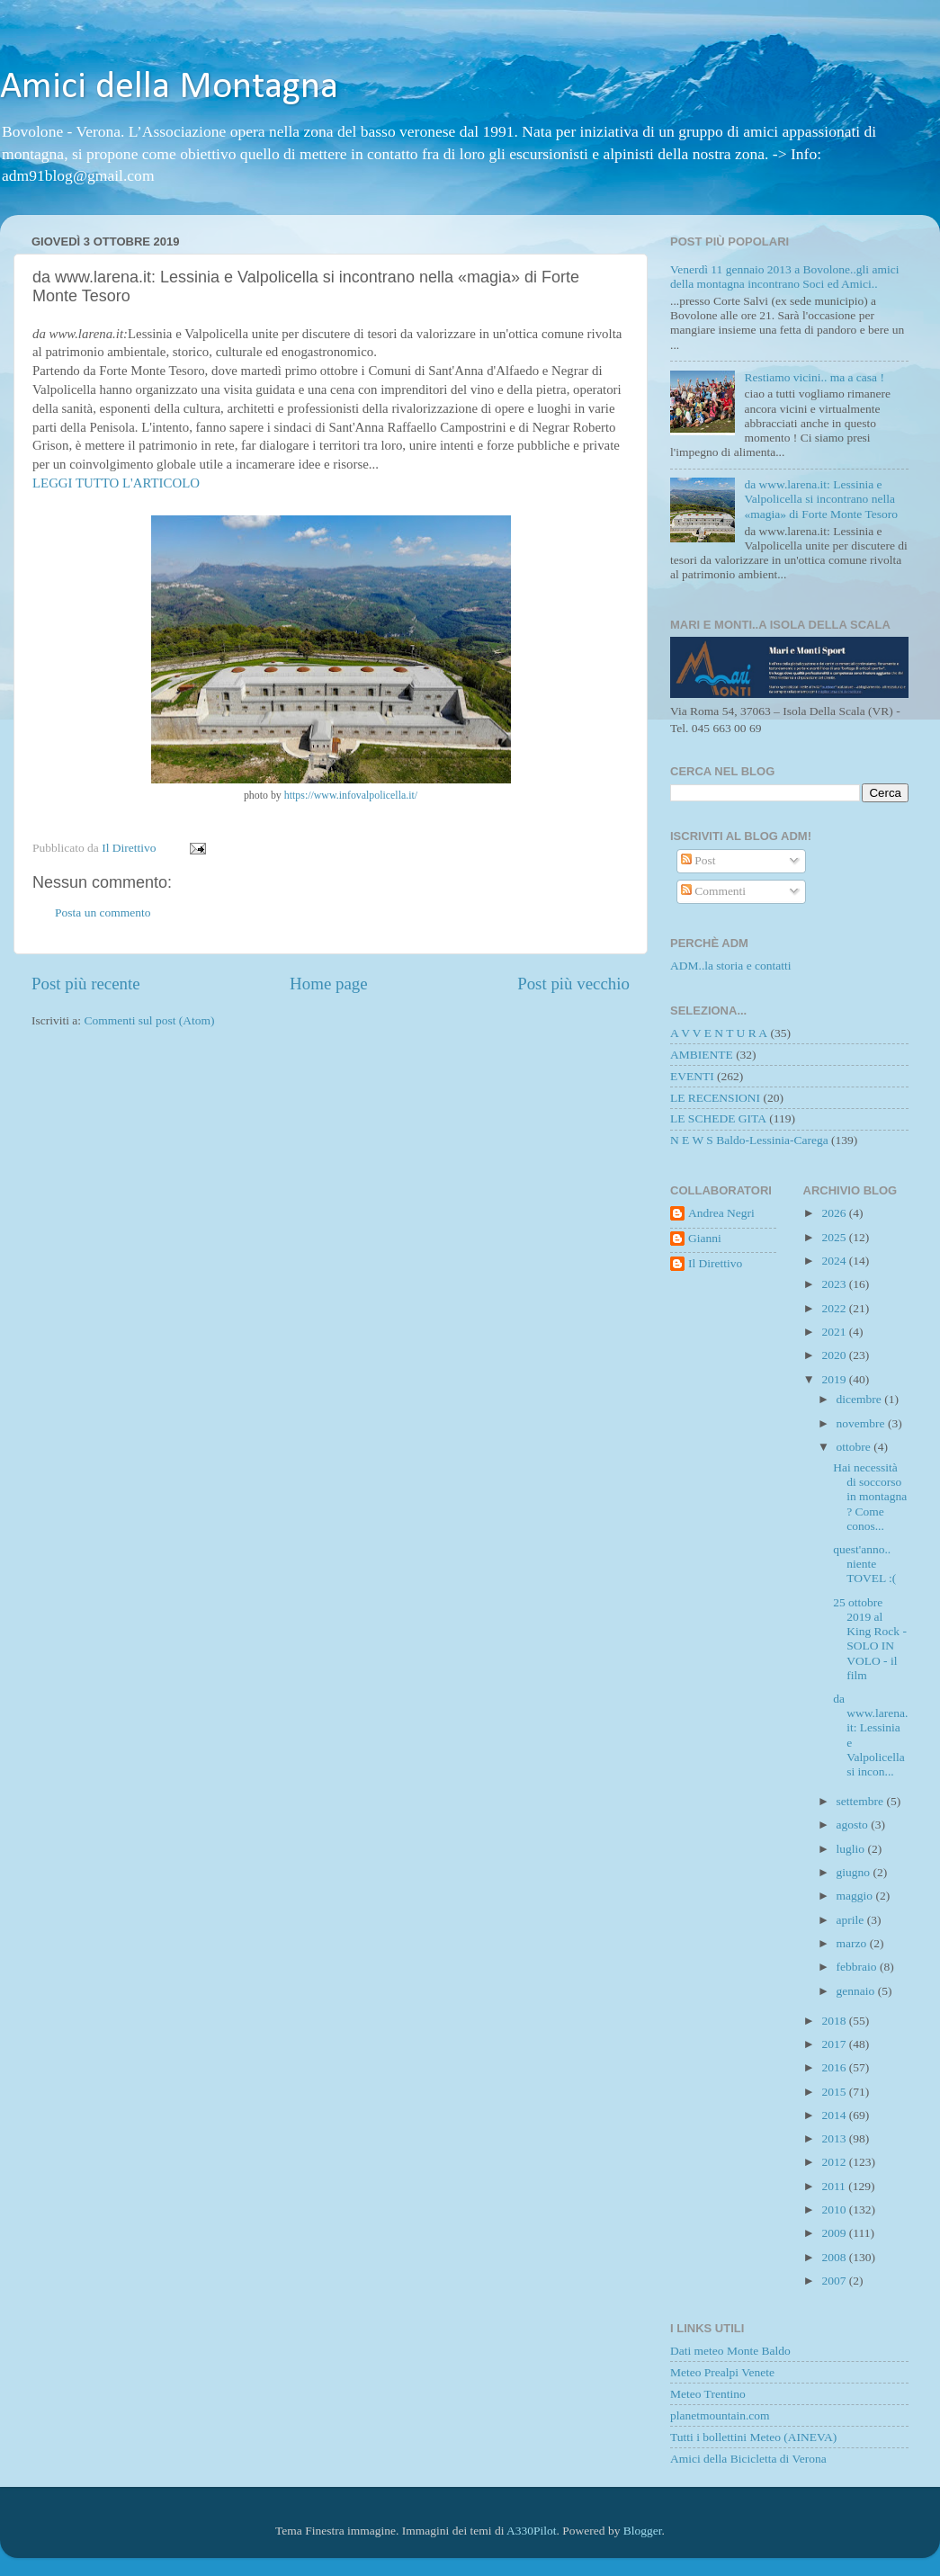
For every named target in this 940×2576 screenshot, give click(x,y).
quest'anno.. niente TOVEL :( (864, 1564)
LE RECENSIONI (715, 1098)
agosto (854, 1824)
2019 (834, 1379)
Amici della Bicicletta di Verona (748, 2458)
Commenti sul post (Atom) (149, 1020)
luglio (852, 1849)
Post (698, 860)
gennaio (857, 1991)
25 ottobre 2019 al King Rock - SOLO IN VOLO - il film (870, 1639)
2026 (834, 1213)
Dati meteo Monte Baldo (730, 2350)
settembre (862, 1801)
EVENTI (692, 1076)
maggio (856, 1895)
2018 (834, 2020)
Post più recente (85, 983)
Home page (329, 983)
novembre (862, 1423)
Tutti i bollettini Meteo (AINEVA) (753, 2437)
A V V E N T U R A (718, 1033)
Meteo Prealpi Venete (722, 2372)
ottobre (855, 1446)
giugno (855, 1872)
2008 (834, 2257)
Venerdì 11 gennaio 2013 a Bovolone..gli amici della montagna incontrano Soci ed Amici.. (784, 277)
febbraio (858, 1966)
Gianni (704, 1238)
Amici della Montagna (169, 87)
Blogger (642, 2530)
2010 (834, 2209)
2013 (834, 2138)
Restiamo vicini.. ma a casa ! (814, 377)
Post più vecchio (573, 983)
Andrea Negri (721, 1213)
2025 (834, 1237)
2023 (834, 1284)
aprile (852, 1920)
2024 (834, 1260)
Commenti (713, 891)
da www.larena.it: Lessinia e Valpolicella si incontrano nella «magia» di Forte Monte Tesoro (821, 499)
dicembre (861, 1399)
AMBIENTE (701, 1054)
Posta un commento (103, 912)
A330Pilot (531, 2530)
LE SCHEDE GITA (718, 1118)
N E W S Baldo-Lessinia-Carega (749, 1140)
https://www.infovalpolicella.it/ (350, 795)
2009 (834, 2233)
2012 (834, 2162)
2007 (834, 2280)
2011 (834, 2186)
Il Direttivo (715, 1263)
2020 (834, 1355)
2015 (834, 2091)
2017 (834, 2044)
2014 (834, 2115)
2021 (834, 1331)
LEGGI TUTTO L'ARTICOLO (116, 483)
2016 (834, 2067)
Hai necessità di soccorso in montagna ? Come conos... (870, 1497)
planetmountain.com (720, 2415)
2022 (834, 1308)
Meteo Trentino (708, 2394)
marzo (853, 1943)
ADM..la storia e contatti (731, 965)
